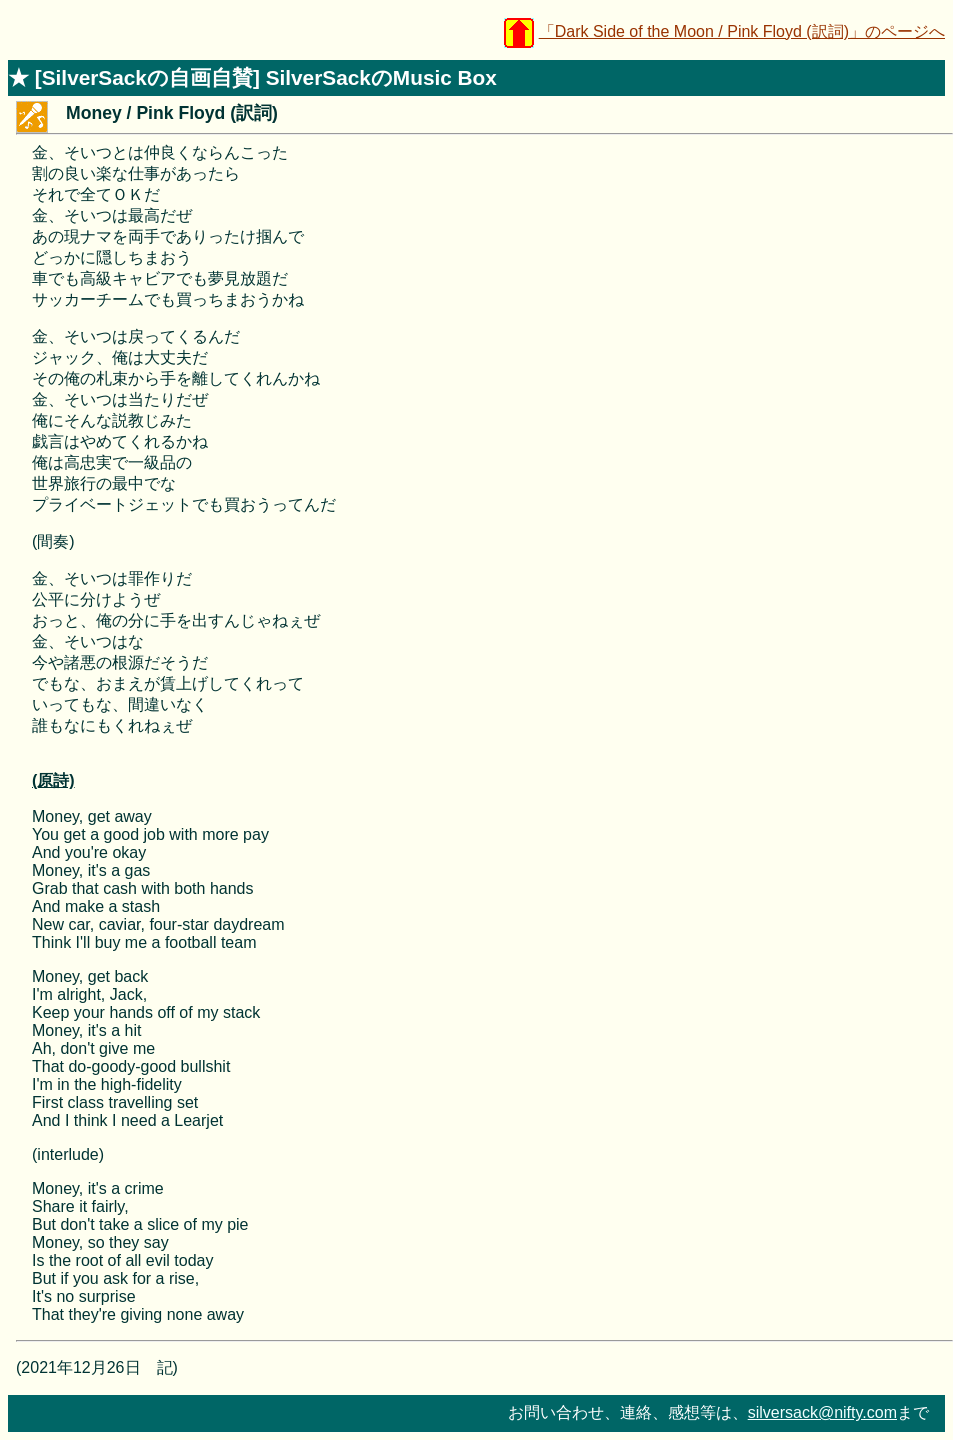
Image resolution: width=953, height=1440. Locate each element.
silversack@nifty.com (822, 1412)
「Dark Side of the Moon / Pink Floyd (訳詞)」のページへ (742, 31)
